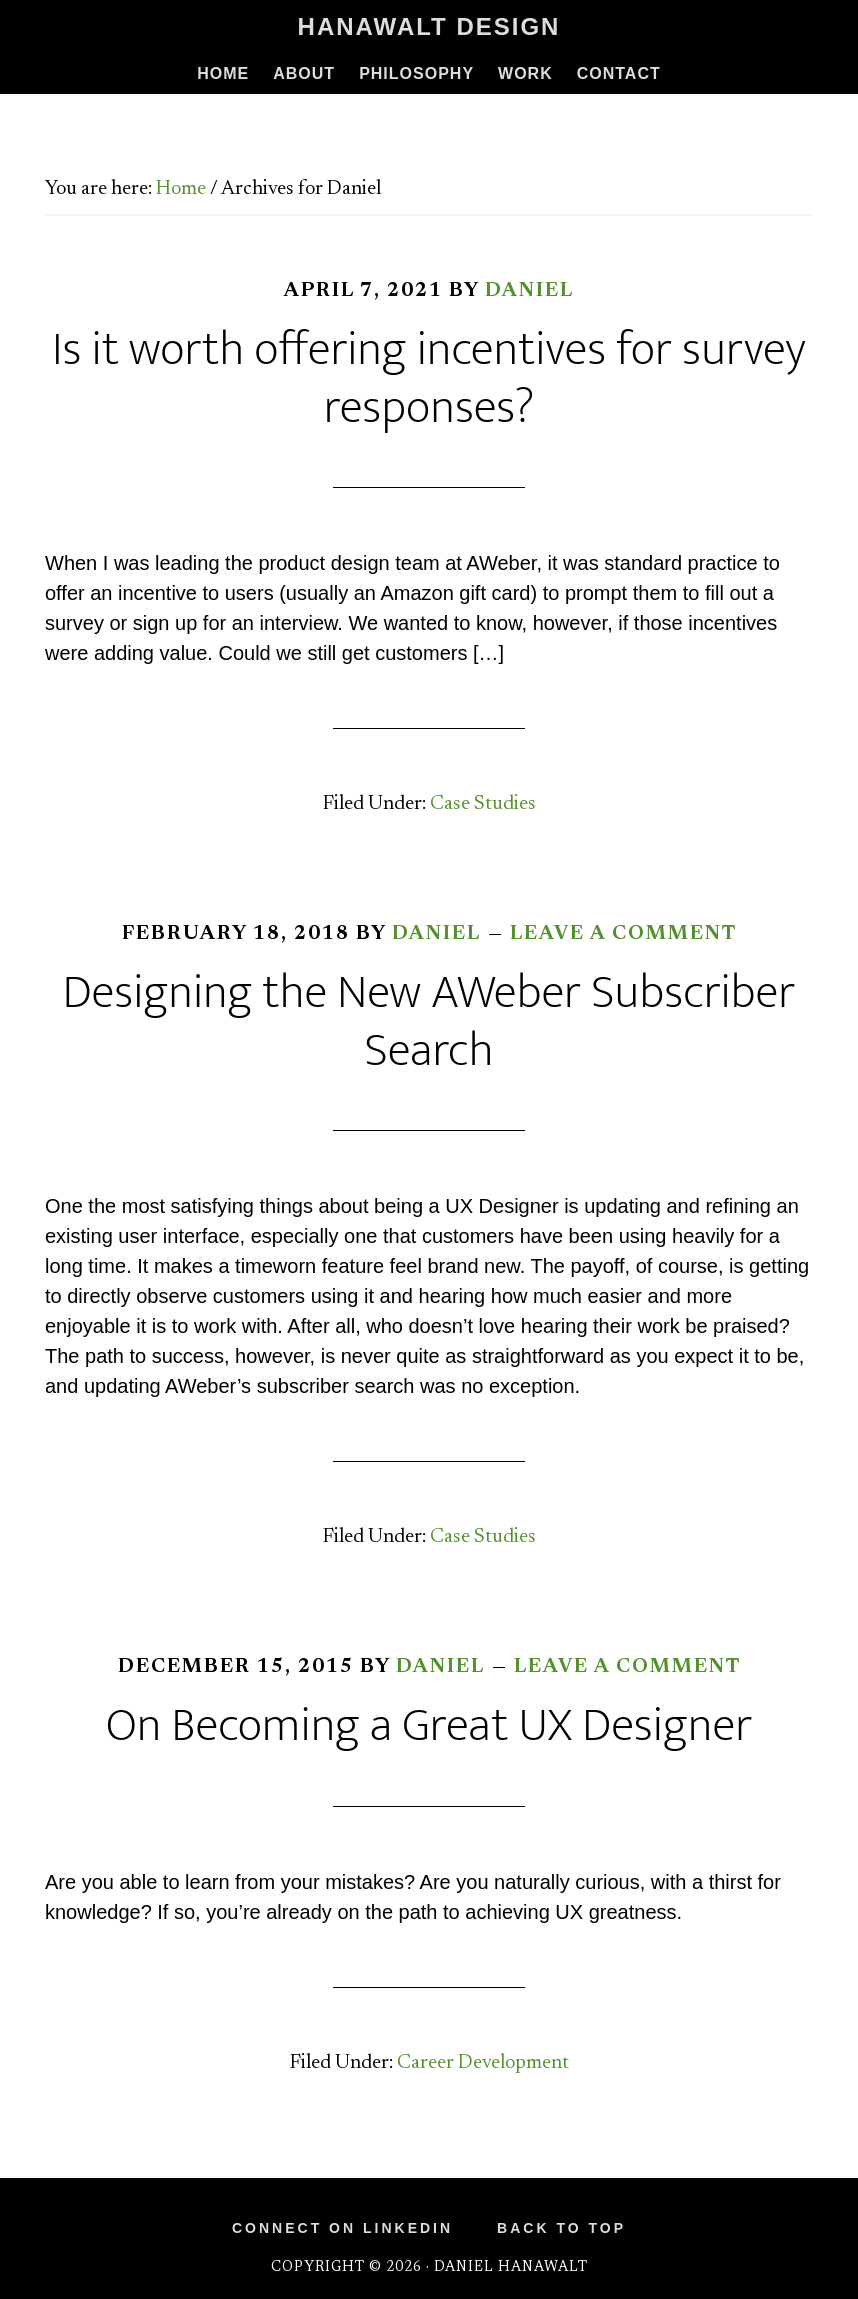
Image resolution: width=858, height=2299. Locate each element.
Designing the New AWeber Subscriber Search (429, 1022)
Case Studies (483, 804)
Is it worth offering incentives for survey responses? (428, 379)
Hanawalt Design (429, 26)
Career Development (483, 2063)
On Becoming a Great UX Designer (429, 1726)
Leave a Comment (623, 934)
